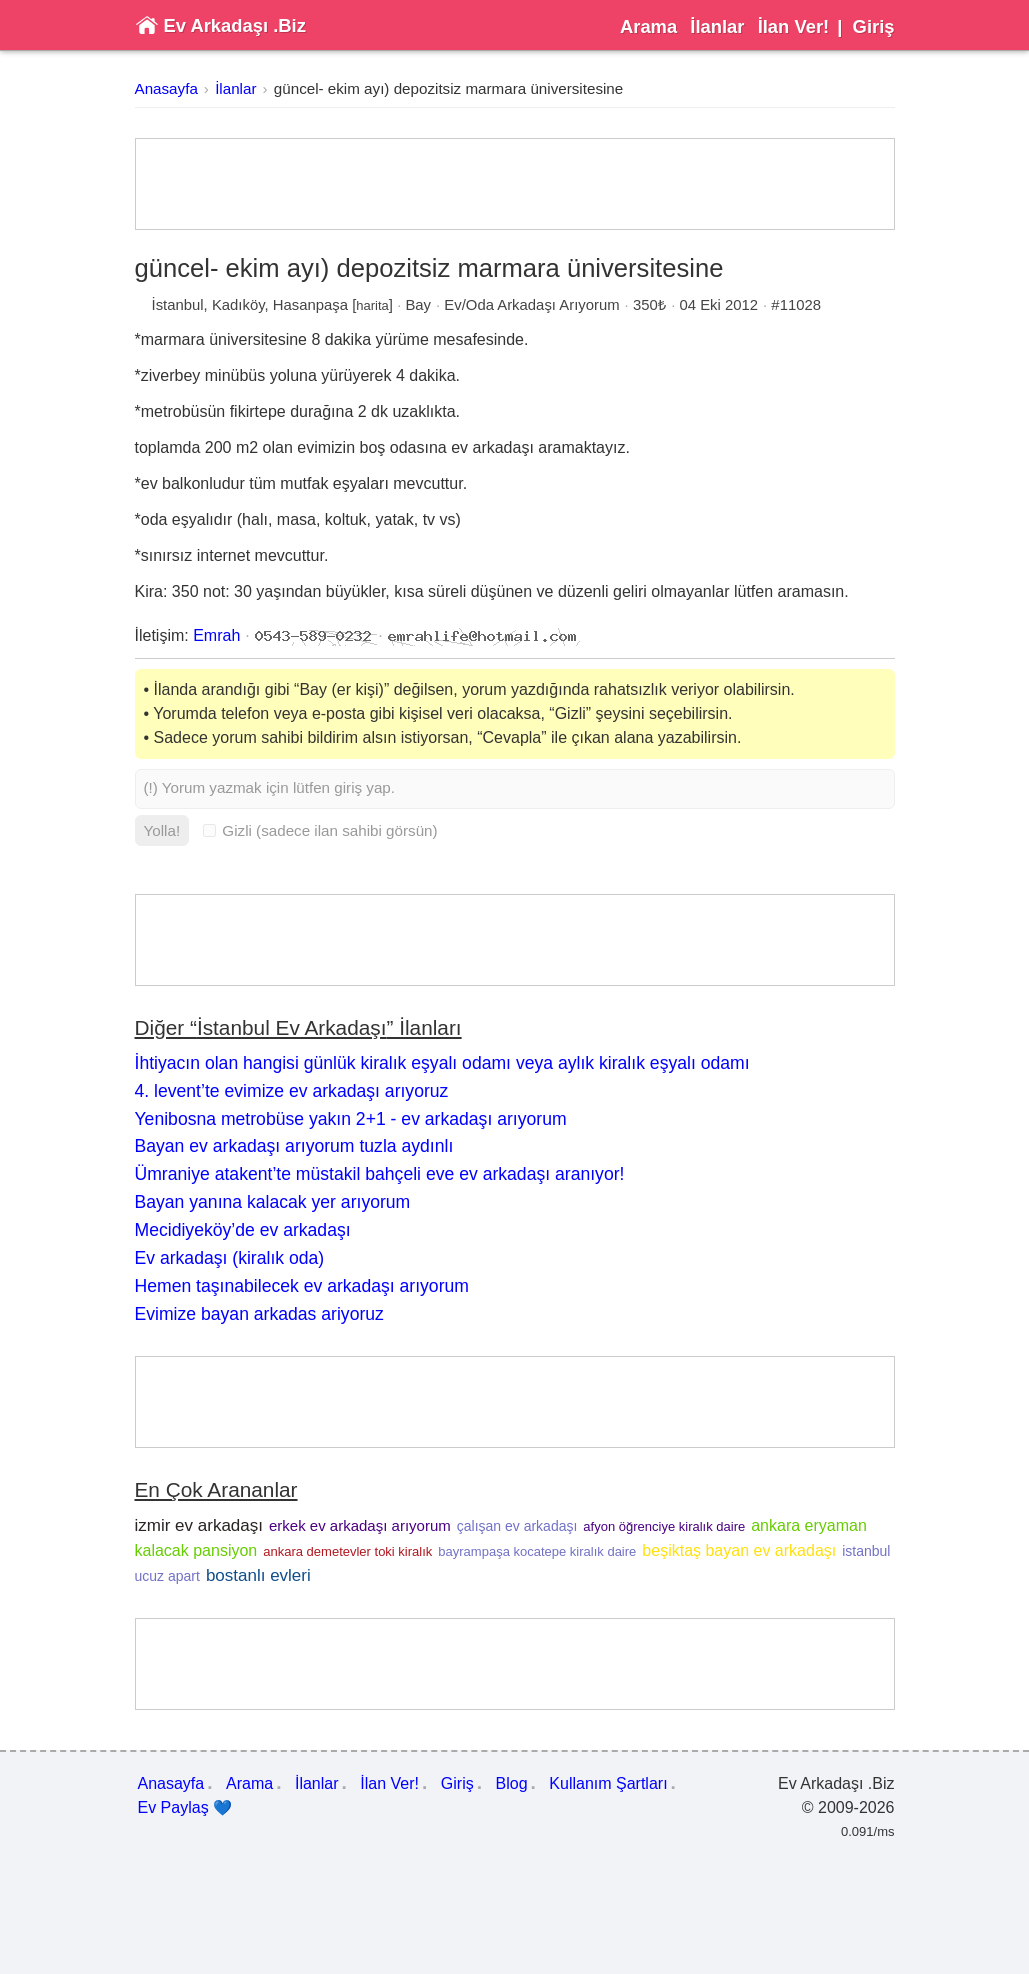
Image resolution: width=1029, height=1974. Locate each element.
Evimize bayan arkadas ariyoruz (259, 1314)
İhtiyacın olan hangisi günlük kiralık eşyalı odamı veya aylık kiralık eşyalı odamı (442, 1063)
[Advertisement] (515, 184)
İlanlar (717, 26)
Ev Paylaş (185, 1808)
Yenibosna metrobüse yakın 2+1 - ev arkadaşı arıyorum (351, 1119)
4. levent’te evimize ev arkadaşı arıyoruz (292, 1091)
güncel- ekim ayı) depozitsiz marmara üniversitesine (448, 88)
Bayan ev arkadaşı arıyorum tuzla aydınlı (294, 1146)
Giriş (874, 26)
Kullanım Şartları (608, 1783)
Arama (648, 26)
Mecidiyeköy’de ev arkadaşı (243, 1230)
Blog (512, 1783)
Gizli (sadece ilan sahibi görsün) (320, 830)
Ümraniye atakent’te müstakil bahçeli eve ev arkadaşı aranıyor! (380, 1174)
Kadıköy (238, 305)
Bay (418, 305)
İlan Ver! (794, 26)
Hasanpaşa (310, 305)
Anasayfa (166, 88)
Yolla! (162, 830)
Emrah (216, 635)
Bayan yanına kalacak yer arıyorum (273, 1202)
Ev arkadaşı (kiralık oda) (230, 1258)
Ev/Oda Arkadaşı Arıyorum (531, 305)
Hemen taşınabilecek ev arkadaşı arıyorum (302, 1286)
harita (372, 305)
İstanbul (178, 305)
